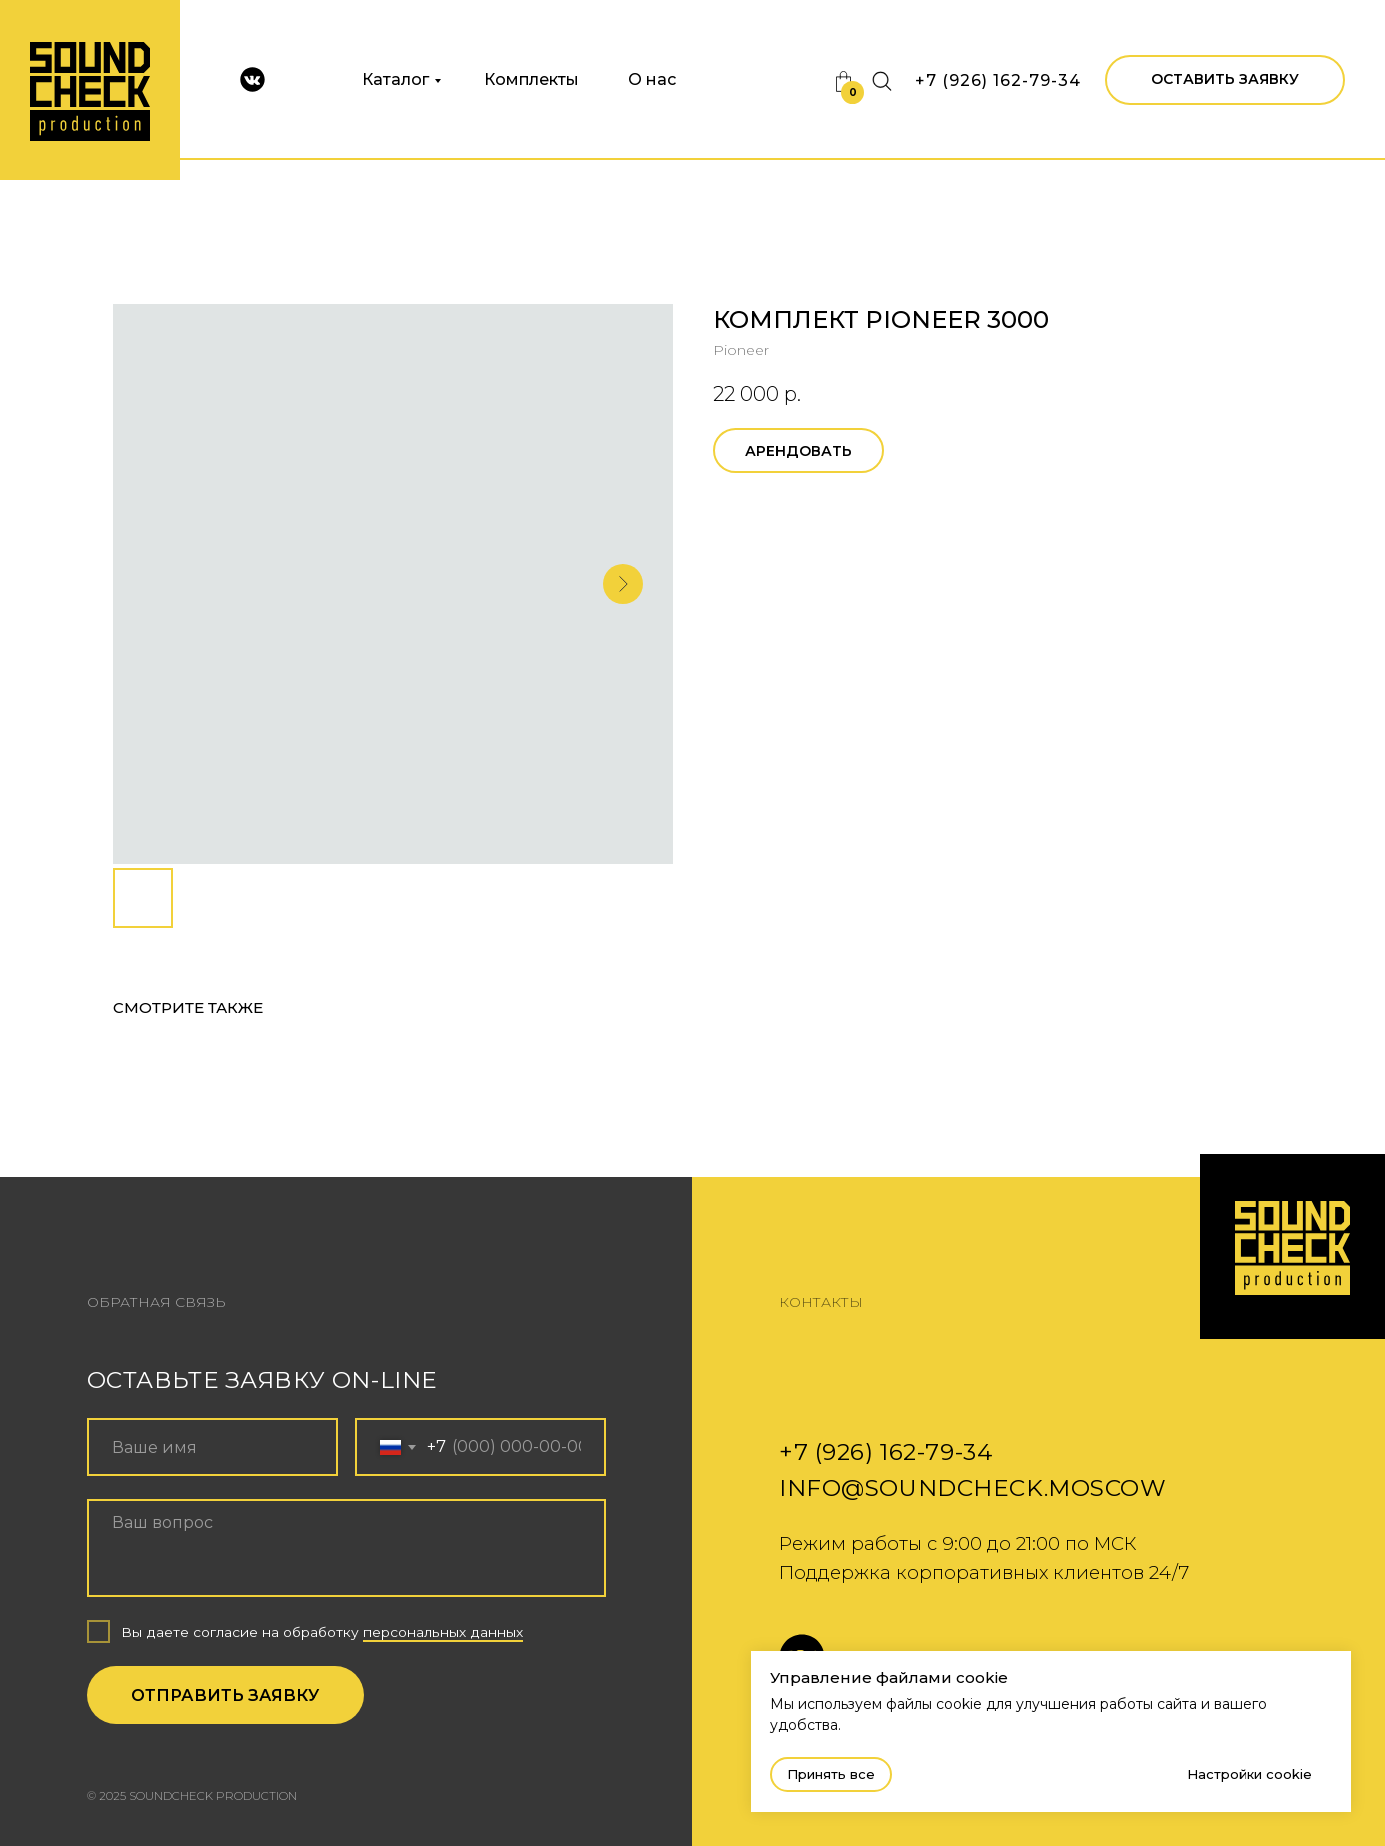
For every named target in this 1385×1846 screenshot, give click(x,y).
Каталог (395, 79)
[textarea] (346, 1548)
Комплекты (531, 79)
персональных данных (443, 1632)
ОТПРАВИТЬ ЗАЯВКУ (225, 1695)
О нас (652, 79)
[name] (212, 1447)
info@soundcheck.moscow (973, 1488)
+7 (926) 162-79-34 (998, 80)
